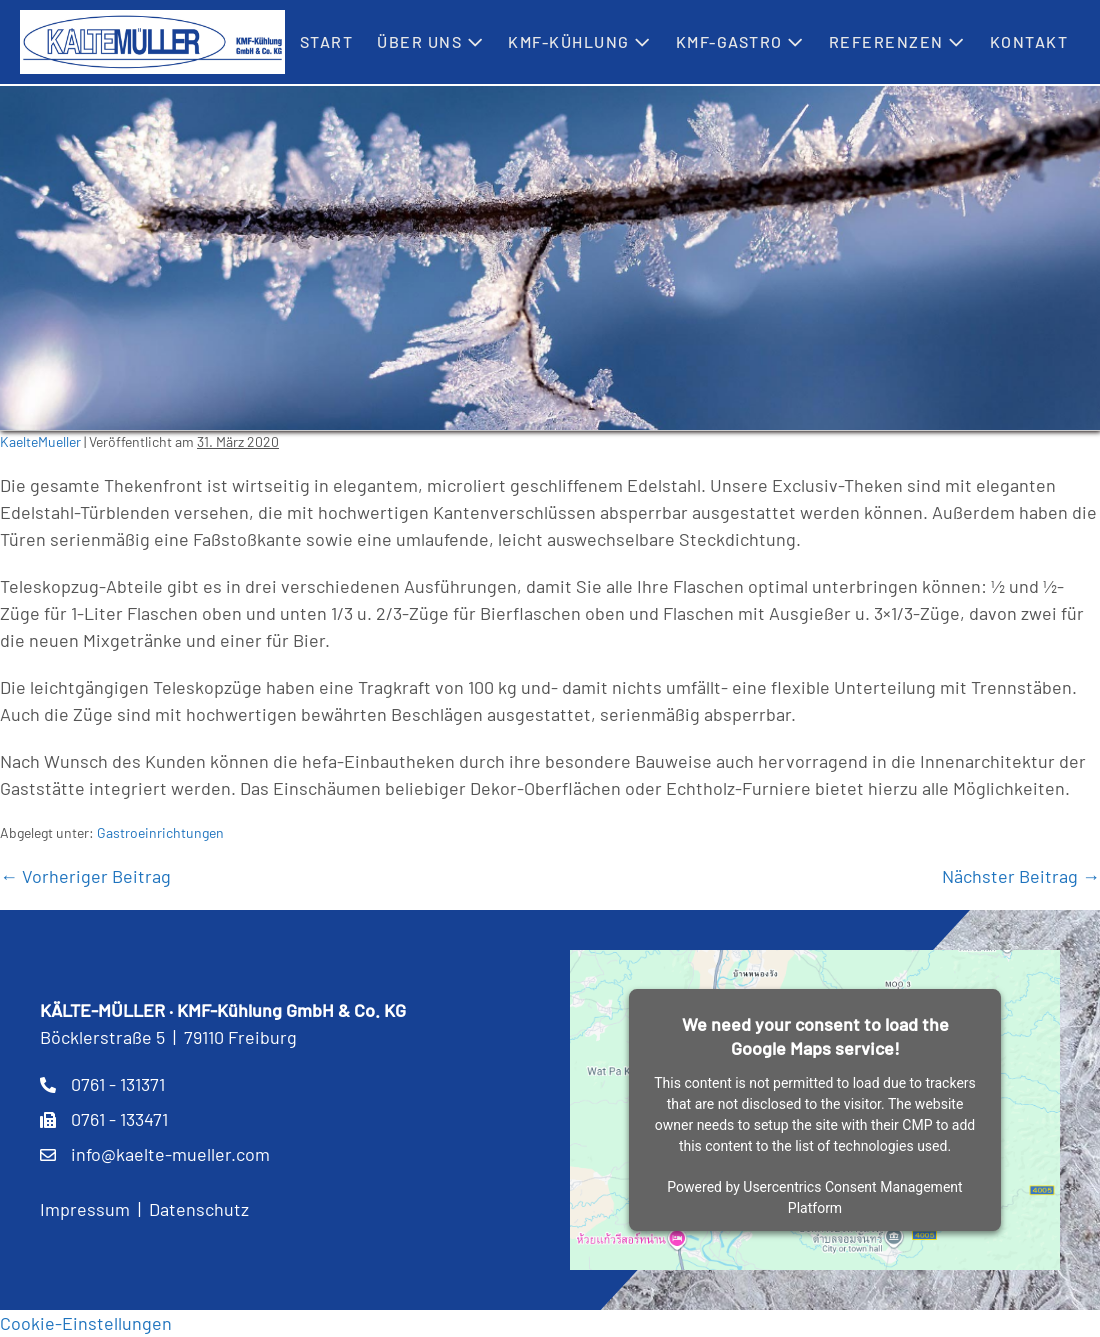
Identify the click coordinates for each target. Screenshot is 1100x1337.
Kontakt (1029, 41)
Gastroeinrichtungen (160, 832)
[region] (550, 258)
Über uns (430, 41)
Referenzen (897, 41)
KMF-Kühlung (580, 41)
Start (327, 41)
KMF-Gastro (740, 41)
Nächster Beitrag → (1021, 876)
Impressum (85, 1209)
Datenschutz (199, 1209)
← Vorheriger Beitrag (85, 876)
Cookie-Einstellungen (86, 1323)
